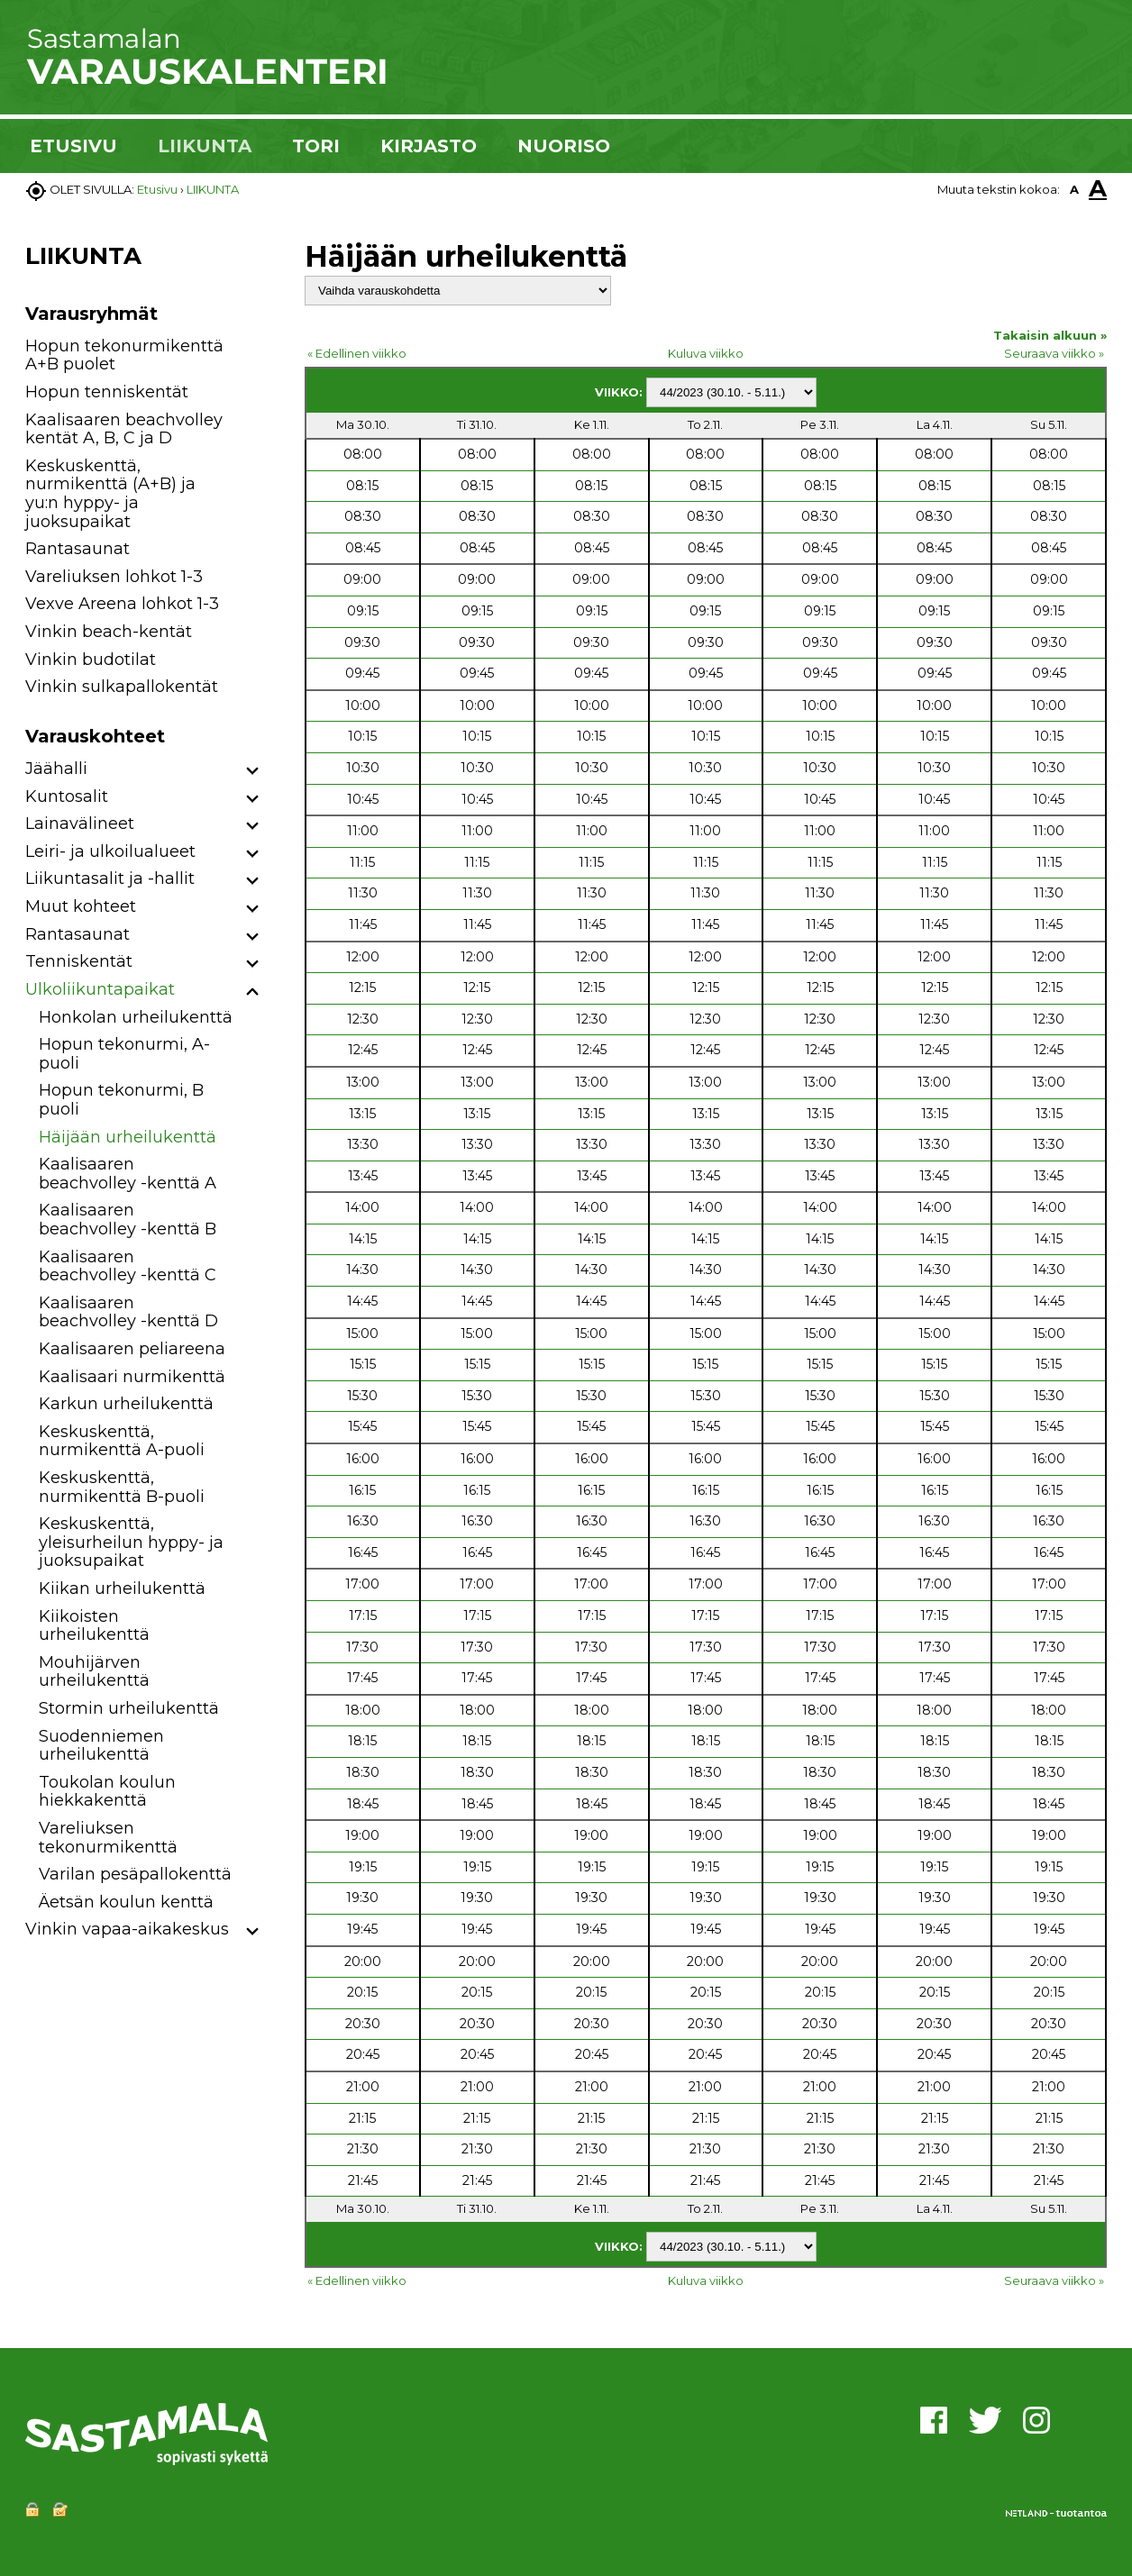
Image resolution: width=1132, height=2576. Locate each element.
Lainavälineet (79, 823)
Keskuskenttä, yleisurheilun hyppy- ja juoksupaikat (131, 1542)
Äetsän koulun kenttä (126, 1902)
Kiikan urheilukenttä (122, 1588)
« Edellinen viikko (356, 353)
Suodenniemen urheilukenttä (101, 1745)
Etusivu (157, 189)
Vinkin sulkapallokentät (121, 686)
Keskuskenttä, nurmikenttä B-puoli (122, 1487)
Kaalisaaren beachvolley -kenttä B (127, 1219)
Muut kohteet (80, 906)
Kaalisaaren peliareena (132, 1349)
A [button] (1074, 189)
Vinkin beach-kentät (108, 632)
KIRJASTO (428, 146)
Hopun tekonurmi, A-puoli (124, 1053)
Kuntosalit (66, 796)
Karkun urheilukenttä (126, 1404)
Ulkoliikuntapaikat (100, 989)
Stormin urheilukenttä (129, 1708)
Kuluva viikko (706, 353)
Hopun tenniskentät (106, 392)
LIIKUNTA (204, 146)
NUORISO (563, 146)
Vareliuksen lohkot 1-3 (114, 577)
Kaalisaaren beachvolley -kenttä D (128, 1312)
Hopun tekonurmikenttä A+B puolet (124, 355)
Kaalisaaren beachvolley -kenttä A (127, 1173)
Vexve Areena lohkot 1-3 (122, 604)
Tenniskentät (78, 961)
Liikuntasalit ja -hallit (110, 878)
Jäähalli (56, 768)
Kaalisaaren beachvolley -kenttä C (127, 1266)
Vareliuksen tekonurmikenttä (108, 1837)
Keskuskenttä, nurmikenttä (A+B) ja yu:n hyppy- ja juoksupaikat (110, 494)
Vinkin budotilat (90, 659)
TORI (316, 146)
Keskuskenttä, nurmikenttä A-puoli (122, 1441)
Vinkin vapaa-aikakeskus (127, 1929)
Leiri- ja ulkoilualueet (110, 851)
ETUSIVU (73, 146)
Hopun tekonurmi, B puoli (121, 1099)
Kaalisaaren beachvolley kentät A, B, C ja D (124, 429)
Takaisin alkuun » (1050, 335)
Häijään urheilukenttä (127, 1137)
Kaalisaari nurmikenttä (132, 1377)
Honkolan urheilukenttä (136, 1017)
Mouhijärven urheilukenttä (94, 1671)
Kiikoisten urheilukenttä (94, 1626)
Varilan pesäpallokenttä (135, 1874)
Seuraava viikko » (1054, 353)
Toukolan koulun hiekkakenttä (107, 1791)
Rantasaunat (77, 549)
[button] (253, 771)
